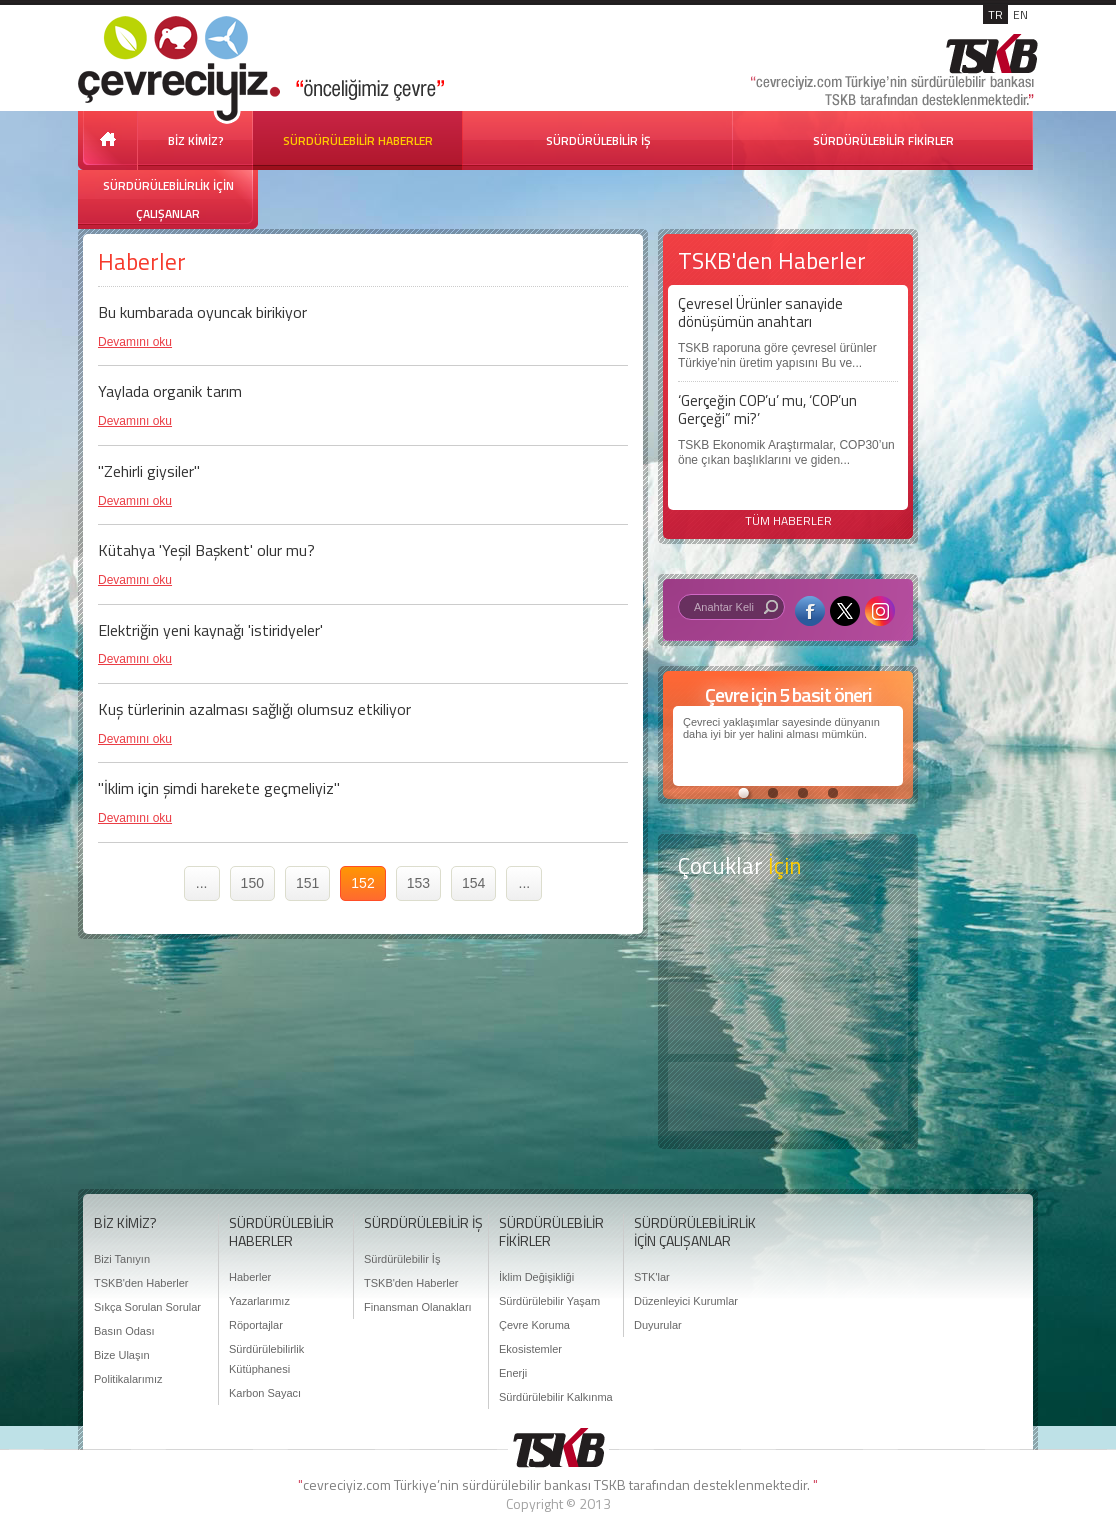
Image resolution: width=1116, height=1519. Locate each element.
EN (1020, 14)
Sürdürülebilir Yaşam (549, 1301)
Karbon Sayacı (265, 1393)
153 (418, 883)
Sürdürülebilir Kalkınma (556, 1397)
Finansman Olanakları (418, 1307)
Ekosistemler (530, 1349)
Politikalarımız (128, 1379)
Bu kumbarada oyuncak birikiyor (202, 312)
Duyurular (658, 1325)
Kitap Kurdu (788, 1096)
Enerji (513, 1373)
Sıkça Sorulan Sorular (147, 1307)
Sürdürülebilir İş (402, 1259)
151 (307, 883)
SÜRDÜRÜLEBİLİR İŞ (598, 140)
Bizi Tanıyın (122, 1259)
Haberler (250, 1277)
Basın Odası (124, 1331)
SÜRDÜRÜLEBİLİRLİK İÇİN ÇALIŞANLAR (168, 199)
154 (473, 883)
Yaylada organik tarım (170, 391)
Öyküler (788, 1018)
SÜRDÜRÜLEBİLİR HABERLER (358, 140)
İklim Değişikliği (536, 1277)
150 (252, 883)
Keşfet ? (788, 938)
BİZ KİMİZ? (196, 140)
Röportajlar (256, 1325)
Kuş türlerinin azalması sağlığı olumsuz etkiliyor (254, 709)
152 (362, 883)
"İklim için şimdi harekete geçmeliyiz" (219, 788)
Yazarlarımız (259, 1301)
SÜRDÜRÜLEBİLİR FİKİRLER (883, 140)
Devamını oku (135, 342)
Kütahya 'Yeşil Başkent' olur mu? (206, 550)
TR (995, 14)
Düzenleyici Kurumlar (686, 1301)
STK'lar (652, 1277)
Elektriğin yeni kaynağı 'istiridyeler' (210, 630)
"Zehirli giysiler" (149, 471)
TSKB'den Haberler (141, 1283)
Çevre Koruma (534, 1325)
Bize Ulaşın (122, 1355)
